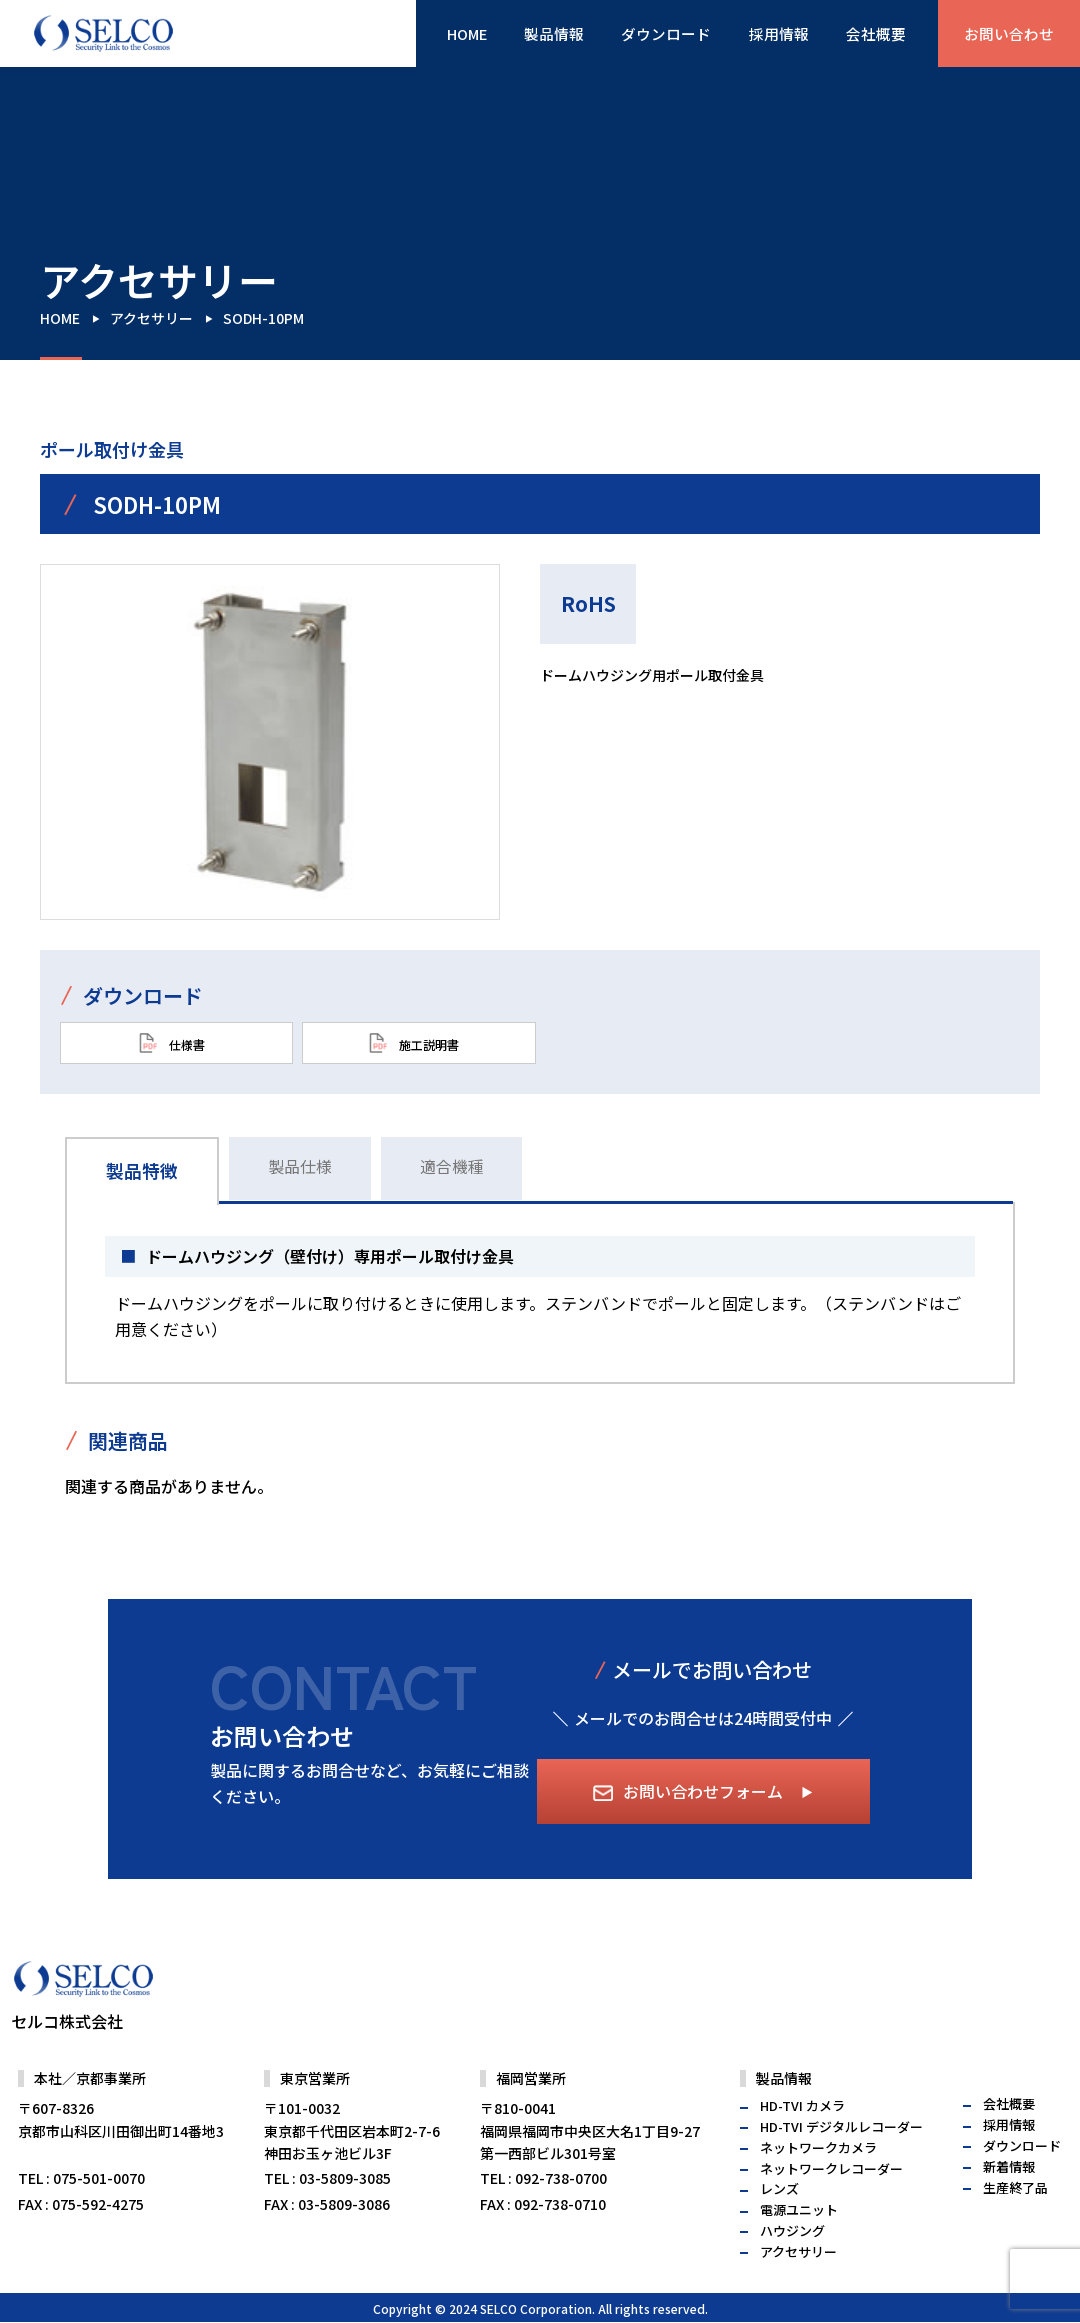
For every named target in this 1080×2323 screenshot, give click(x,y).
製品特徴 (143, 1170)
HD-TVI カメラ (802, 2149)
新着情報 (1009, 2209)
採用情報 (767, 34)
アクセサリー (151, 318)
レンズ (779, 2232)
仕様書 (172, 1043)
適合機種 (457, 1166)
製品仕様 (303, 1166)
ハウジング (792, 2274)
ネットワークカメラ (818, 2190)
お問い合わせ (1006, 34)
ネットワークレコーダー (831, 2211)
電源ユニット (799, 2253)
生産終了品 (1015, 2230)
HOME (440, 34)
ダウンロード (650, 34)
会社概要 (868, 34)
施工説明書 (414, 1043)
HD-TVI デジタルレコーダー (841, 2170)
